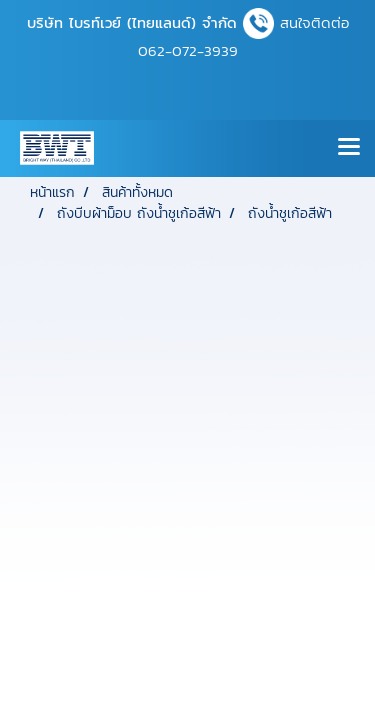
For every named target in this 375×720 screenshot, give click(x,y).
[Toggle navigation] (349, 148)
